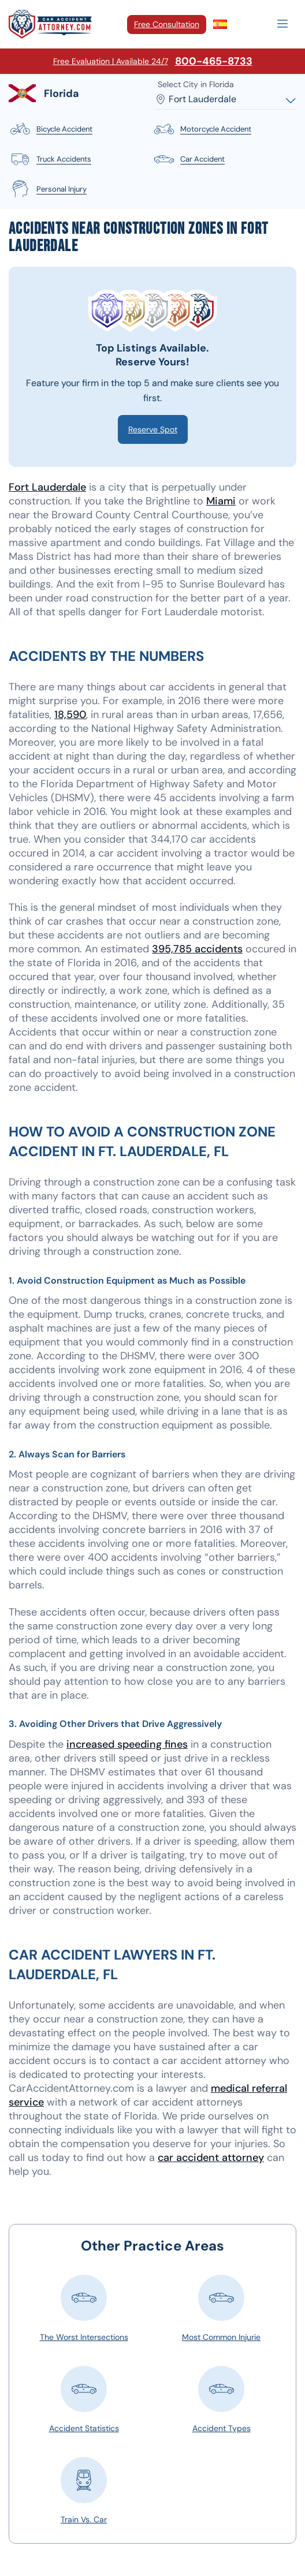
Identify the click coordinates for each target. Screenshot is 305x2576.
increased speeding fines (127, 1744)
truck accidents (50, 159)
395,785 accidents (197, 949)
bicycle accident (50, 129)
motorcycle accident (201, 129)
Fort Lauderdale (47, 487)
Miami (221, 501)
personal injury (48, 189)
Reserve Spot (152, 429)
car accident (188, 159)
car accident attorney (211, 2157)
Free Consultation (166, 24)
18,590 (70, 714)
